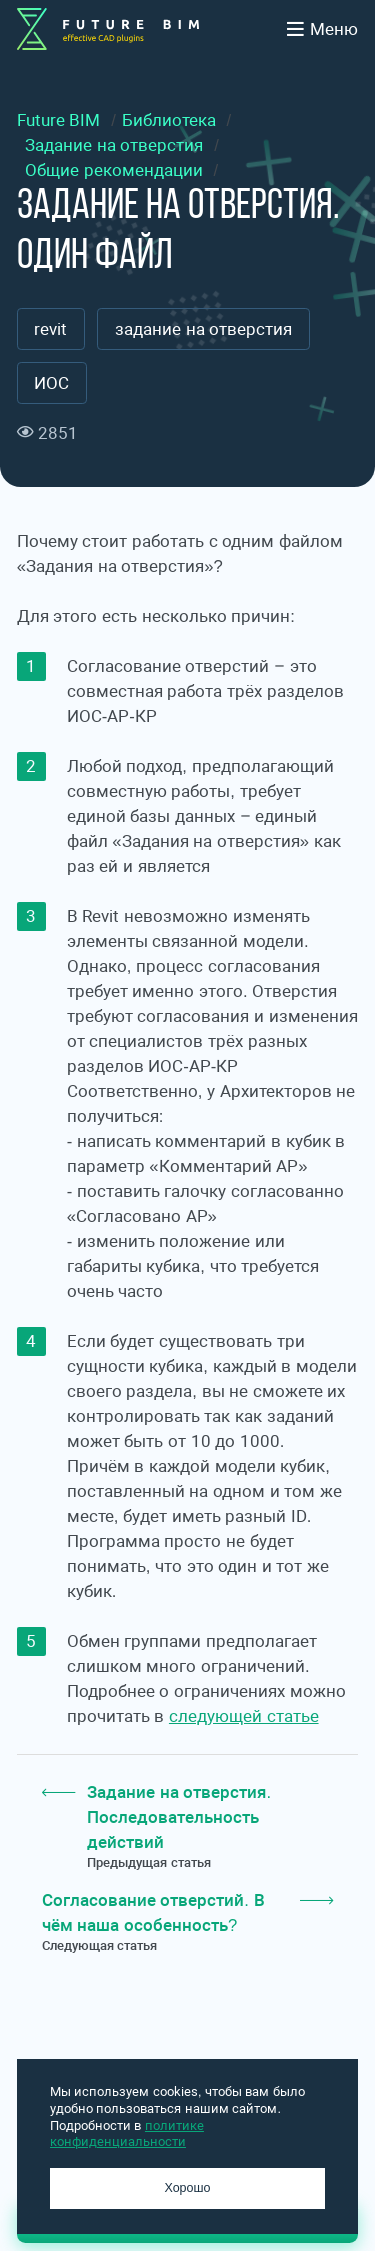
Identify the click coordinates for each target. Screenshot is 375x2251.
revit (50, 329)
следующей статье (244, 1716)
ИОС (51, 383)
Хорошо (187, 2188)
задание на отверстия (203, 329)
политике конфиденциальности (127, 2134)
